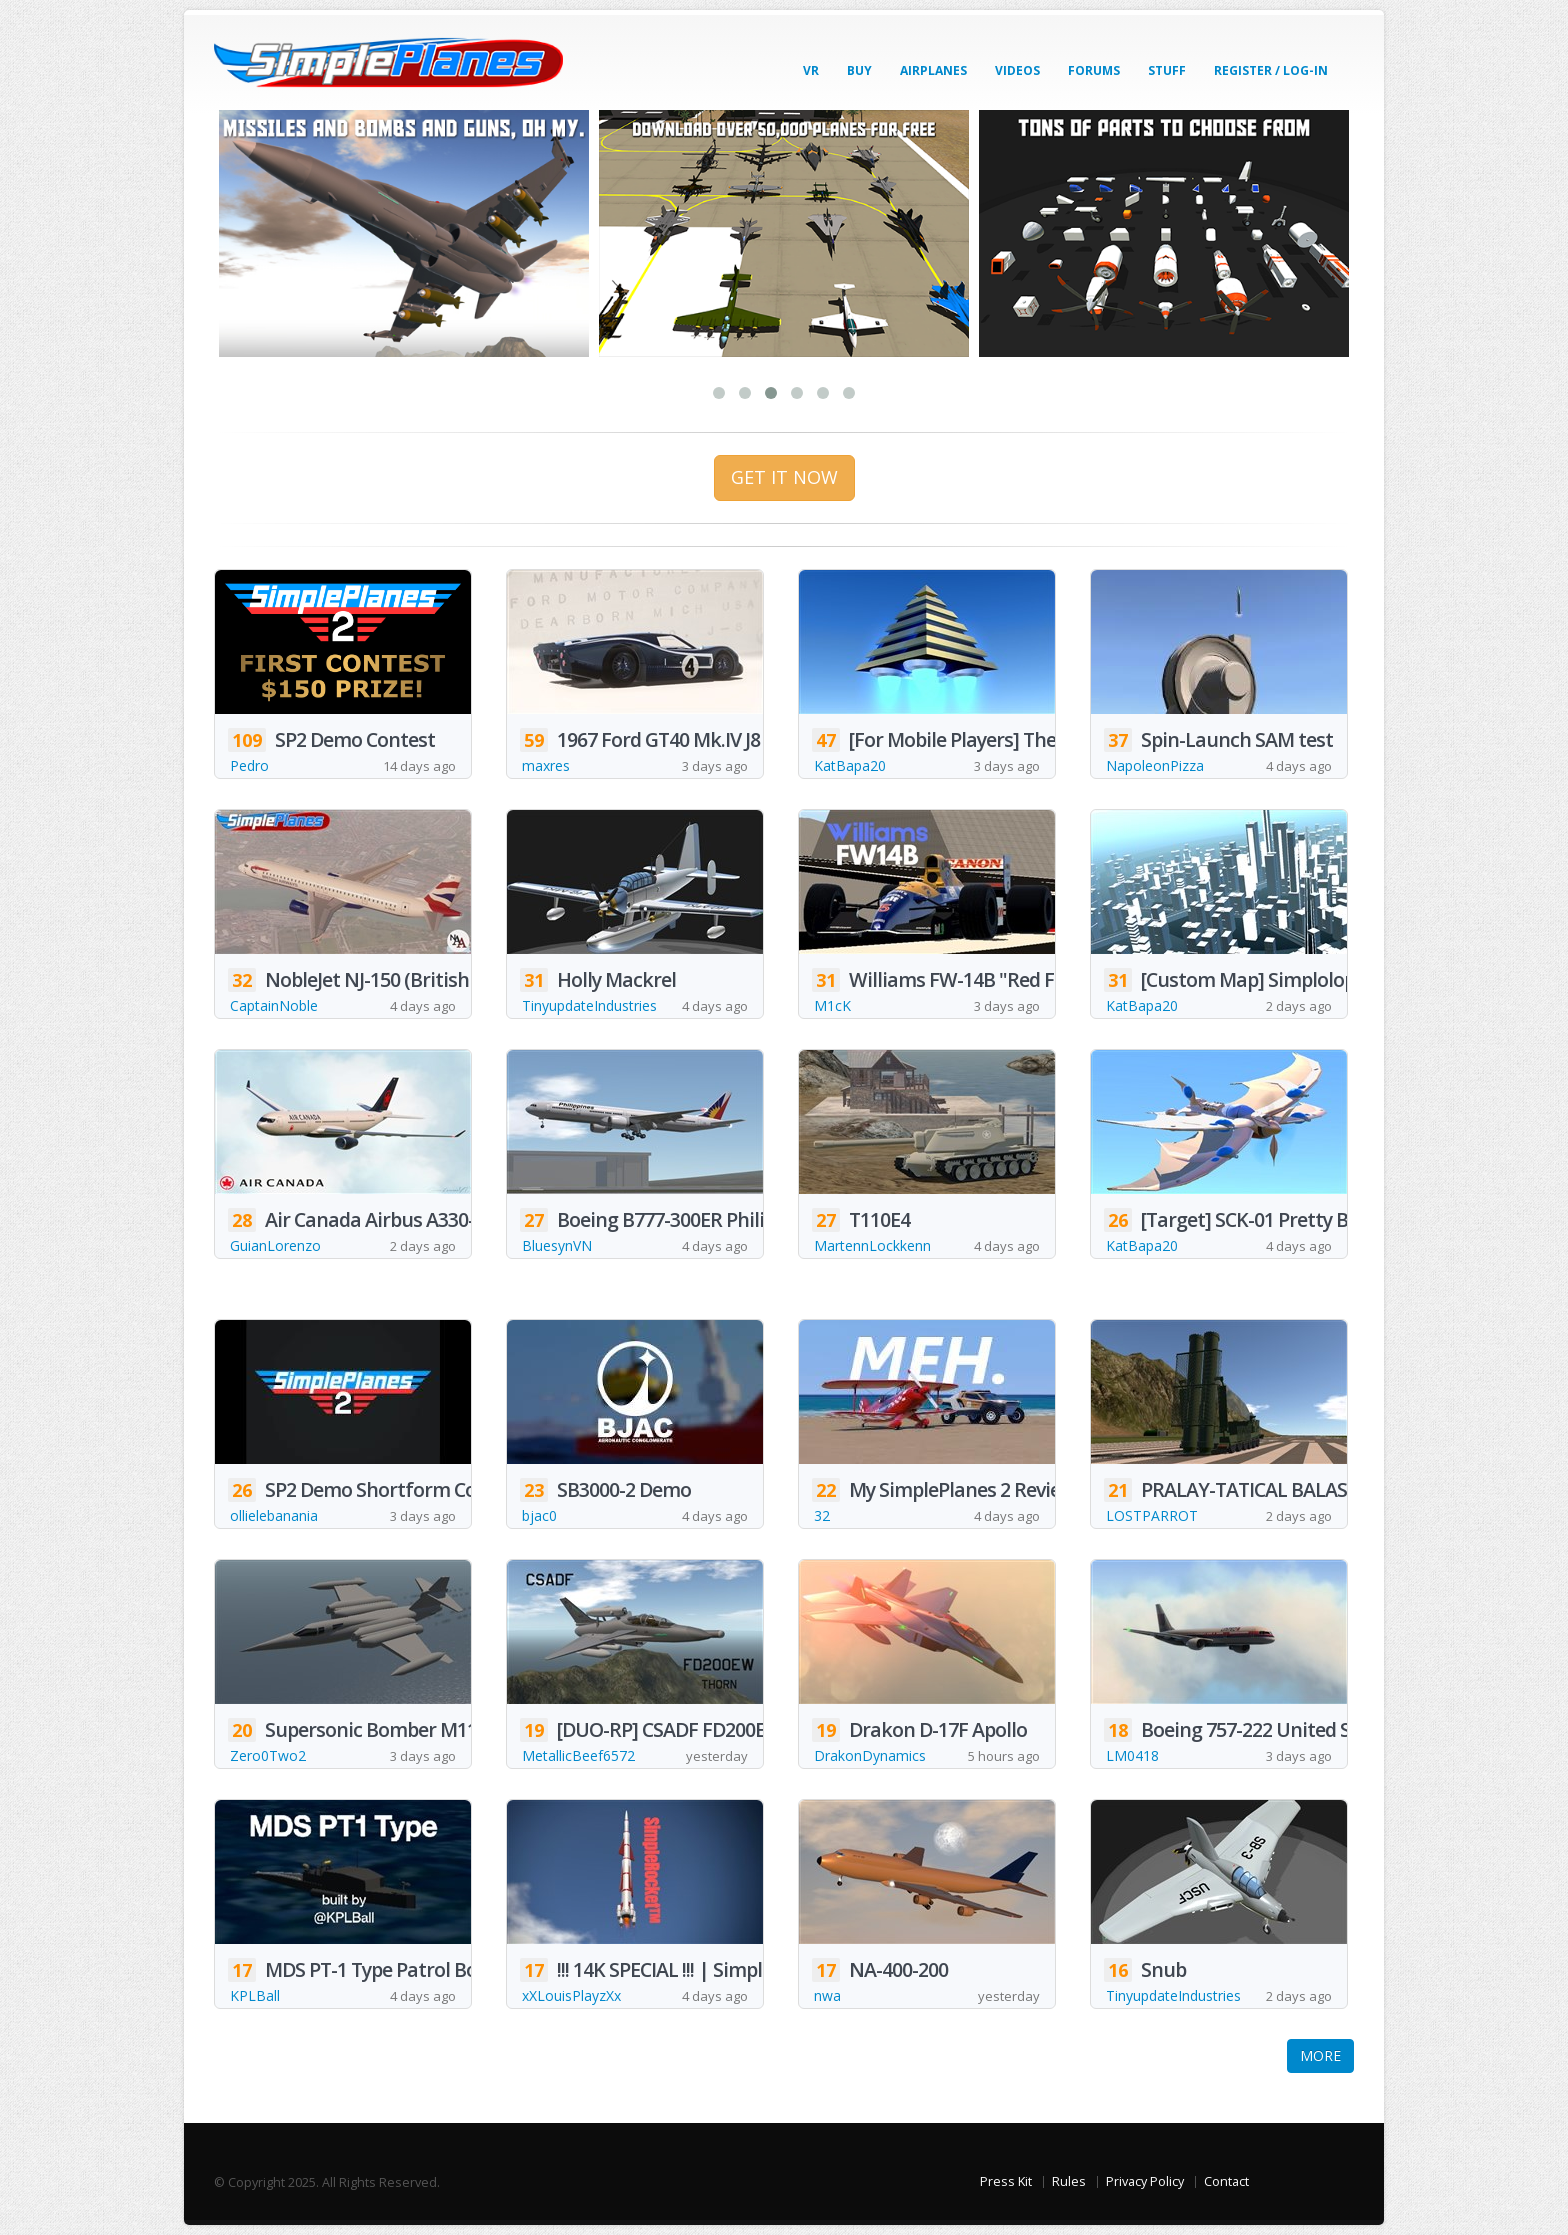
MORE (1320, 2055)
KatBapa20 (850, 765)
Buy (859, 70)
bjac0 (539, 1515)
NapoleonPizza (1155, 765)
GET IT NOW (784, 477)
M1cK (832, 1005)
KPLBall (255, 1995)
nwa (827, 1995)
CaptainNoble (274, 1005)
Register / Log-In (1271, 70)
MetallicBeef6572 (578, 1755)
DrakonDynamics (870, 1755)
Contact (1226, 2181)
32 (822, 1515)
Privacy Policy (1145, 2181)
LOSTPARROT (1152, 1515)
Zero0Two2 (268, 1755)
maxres (546, 765)
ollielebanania (274, 1515)
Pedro (249, 765)
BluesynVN (557, 1245)
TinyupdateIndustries (589, 1005)
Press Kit (1006, 2181)
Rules (1069, 2181)
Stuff (1167, 70)
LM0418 (1132, 1755)
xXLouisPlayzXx (571, 1995)
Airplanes (933, 70)
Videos (1017, 70)
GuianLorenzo (275, 1245)
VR (811, 70)
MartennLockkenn (872, 1245)
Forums (1094, 70)
